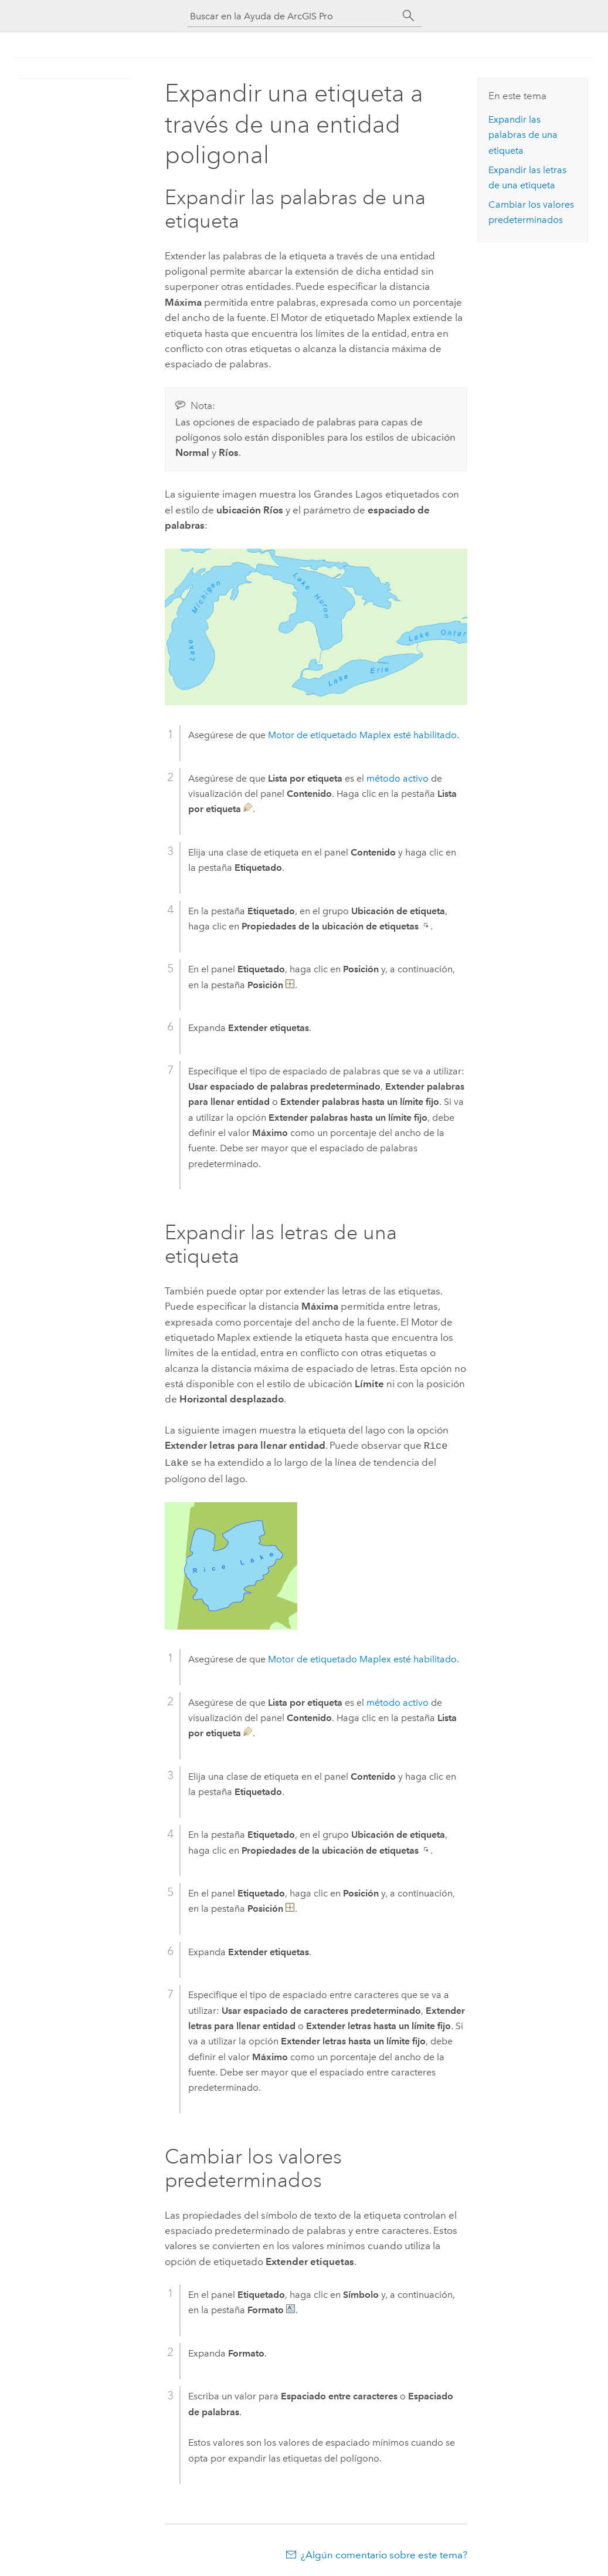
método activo (397, 778)
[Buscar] (409, 16)
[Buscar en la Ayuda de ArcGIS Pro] (292, 16)
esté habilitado (362, 735)
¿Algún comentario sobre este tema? (384, 2552)
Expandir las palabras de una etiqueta (523, 135)
